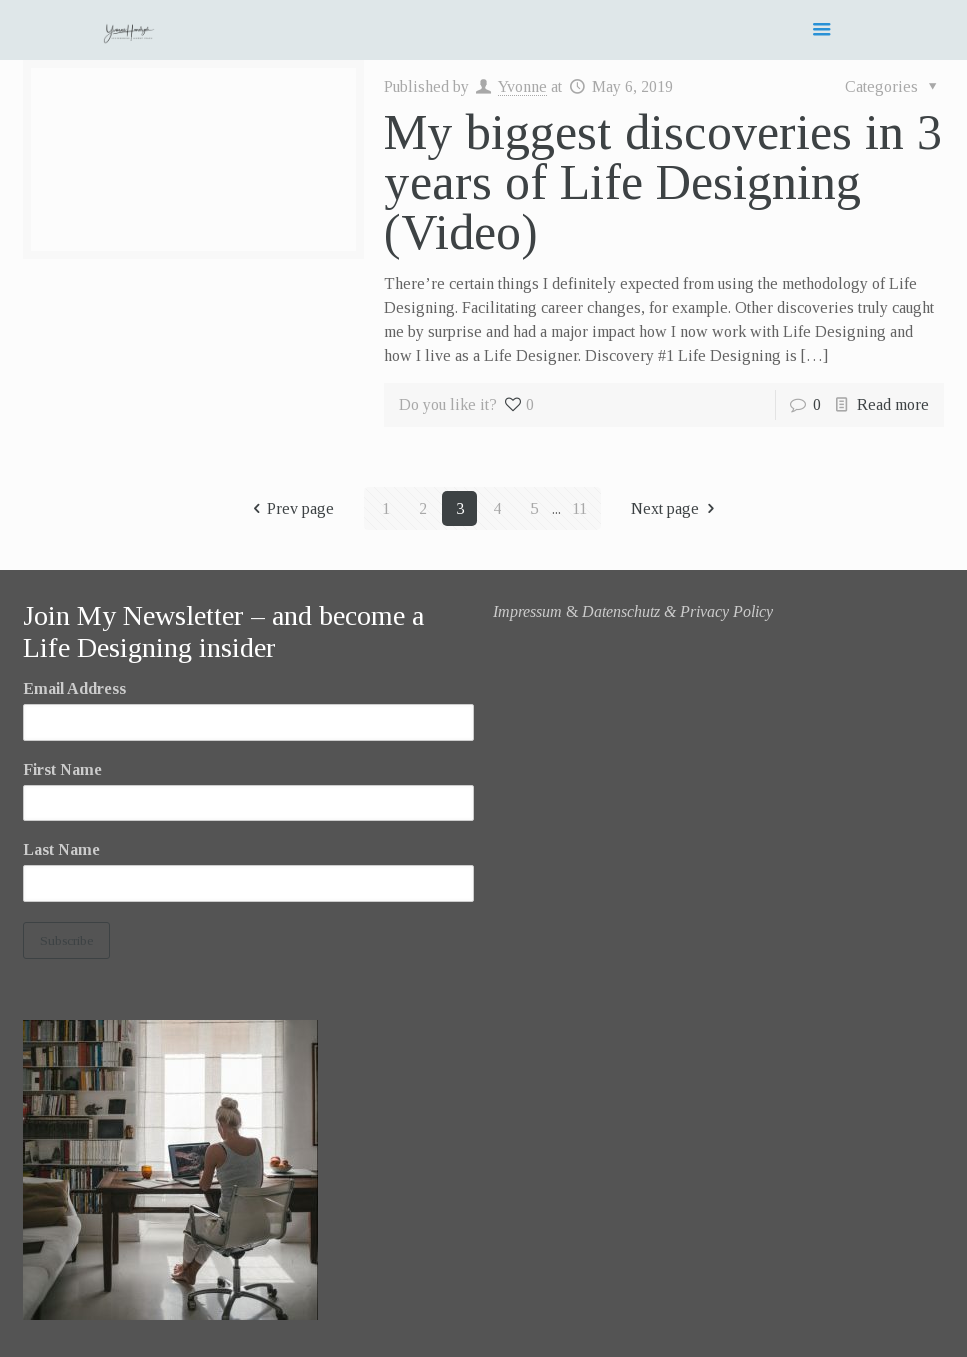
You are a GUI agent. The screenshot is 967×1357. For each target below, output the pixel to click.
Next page (676, 508)
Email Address (74, 688)
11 (579, 508)
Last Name (61, 849)
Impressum (527, 611)
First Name (62, 769)
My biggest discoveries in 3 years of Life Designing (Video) (663, 182)
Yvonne (522, 86)
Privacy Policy (726, 611)
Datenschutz (621, 611)
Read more (893, 404)
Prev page (289, 508)
